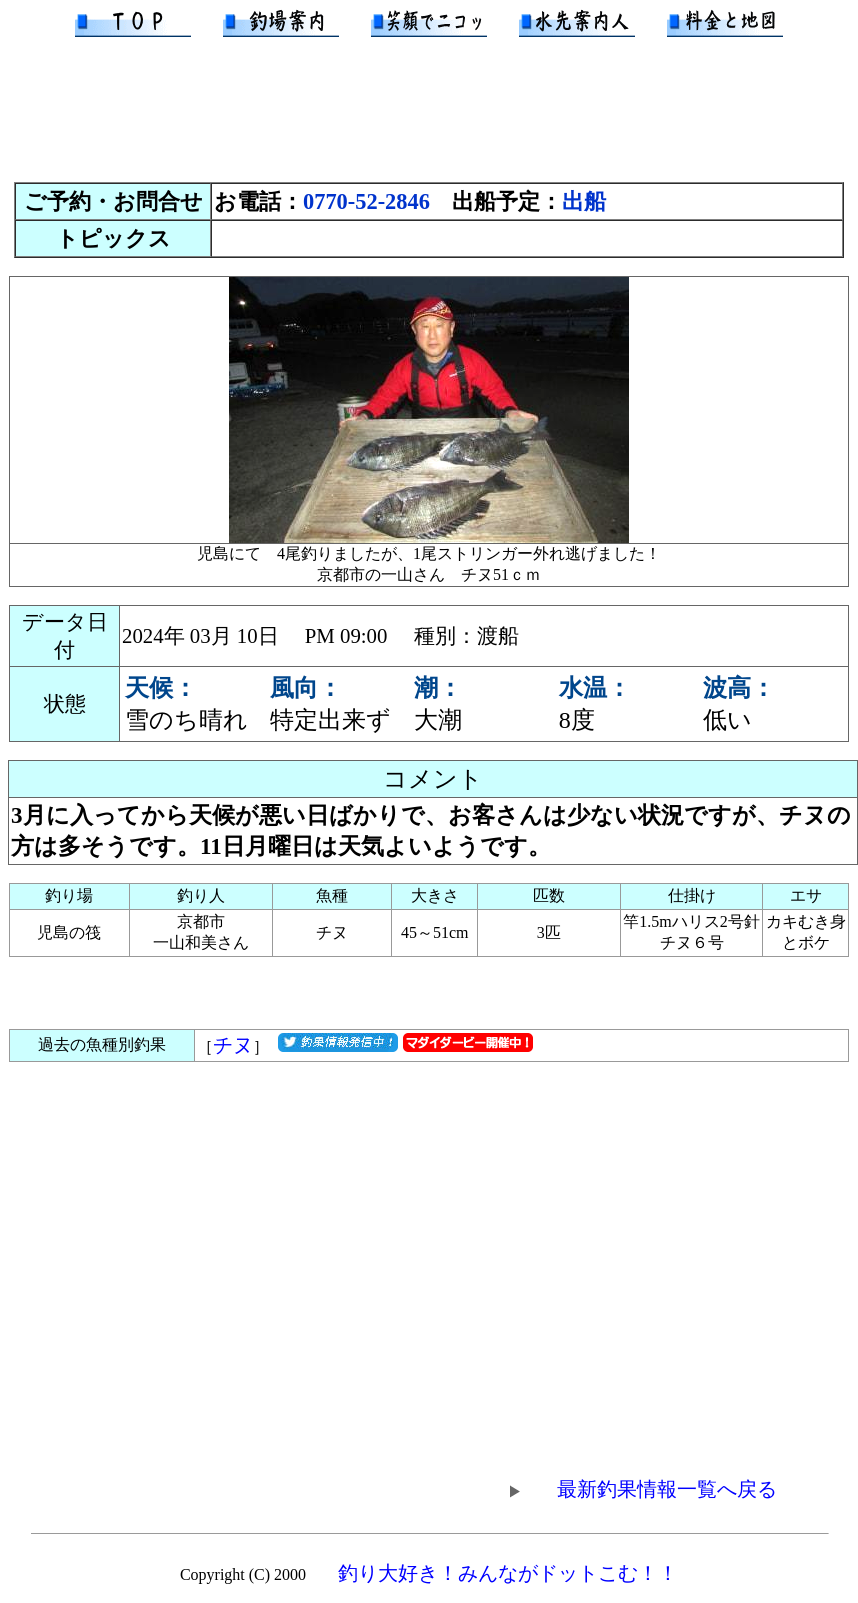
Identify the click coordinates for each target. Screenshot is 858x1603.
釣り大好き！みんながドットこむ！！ (508, 1573)
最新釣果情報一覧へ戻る (641, 1489)
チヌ (233, 1045)
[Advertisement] (429, 119)
